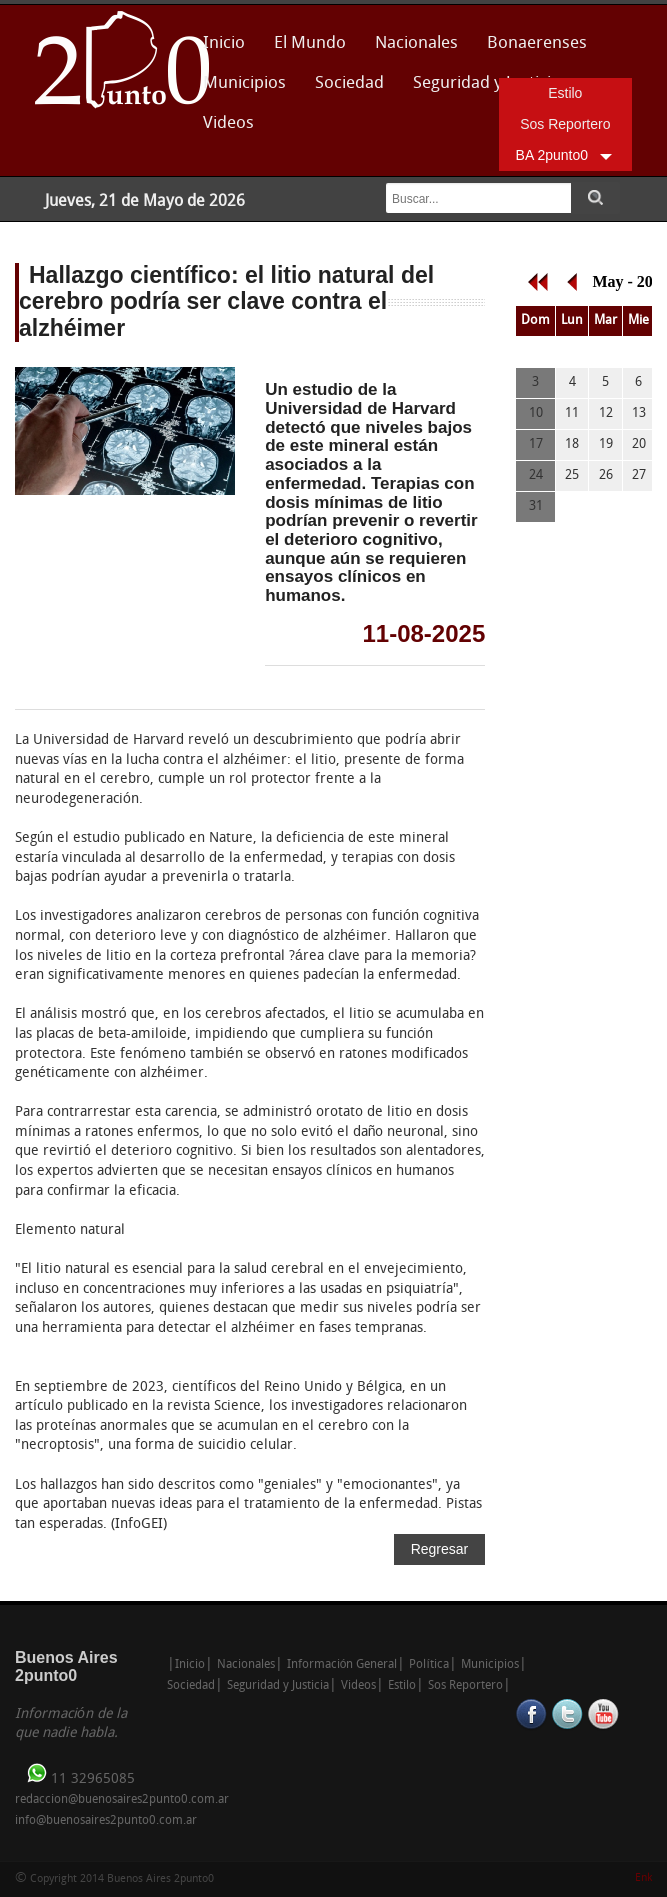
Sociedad (349, 83)
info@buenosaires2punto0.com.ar (106, 1821)
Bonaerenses (531, 49)
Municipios (244, 83)
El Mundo (310, 43)
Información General (342, 1665)
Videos (228, 123)
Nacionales (416, 43)
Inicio (224, 43)
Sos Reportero (565, 124)
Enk (643, 1878)
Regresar (440, 1549)
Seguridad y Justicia (278, 1686)
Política (428, 1665)
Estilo (565, 93)
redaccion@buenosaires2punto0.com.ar (122, 1800)
